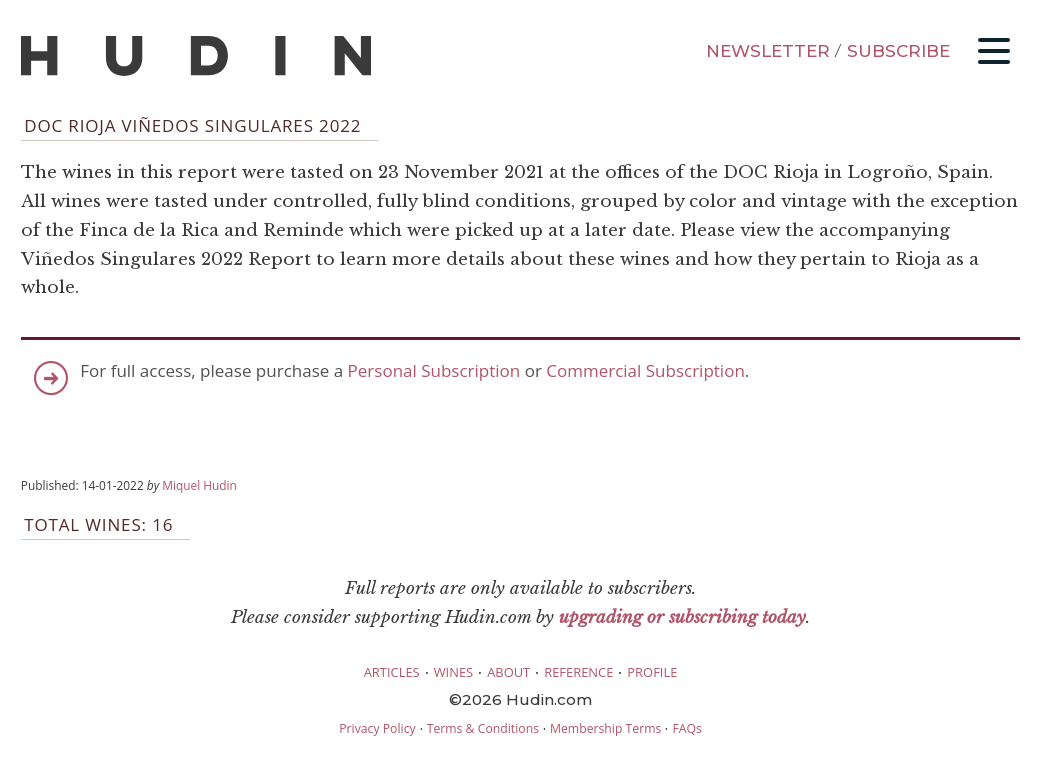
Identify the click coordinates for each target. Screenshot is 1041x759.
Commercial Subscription (645, 370)
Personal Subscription (434, 370)
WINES (454, 672)
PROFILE (652, 672)
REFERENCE (578, 672)
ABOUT (508, 672)
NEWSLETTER (768, 51)
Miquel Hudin (199, 485)
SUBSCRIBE (898, 51)
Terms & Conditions (483, 728)
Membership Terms (605, 728)
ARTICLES (392, 672)
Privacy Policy (377, 728)
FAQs (686, 728)
